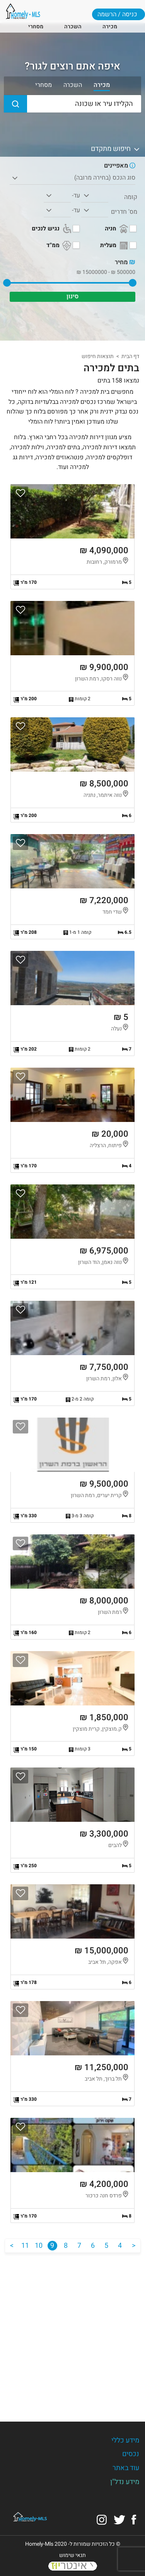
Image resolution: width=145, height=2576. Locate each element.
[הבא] (12, 2246)
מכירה (109, 27)
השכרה (73, 27)
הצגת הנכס (72, 536)
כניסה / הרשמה (117, 14)
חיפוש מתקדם (116, 149)
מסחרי (35, 27)
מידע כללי (125, 2440)
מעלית (115, 245)
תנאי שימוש (72, 2555)
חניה (117, 229)
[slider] (132, 283)
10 (39, 2246)
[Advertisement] (72, 2331)
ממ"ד (59, 245)
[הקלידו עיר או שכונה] (72, 104)
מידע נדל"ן (124, 2482)
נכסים (130, 2454)
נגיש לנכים (52, 229)
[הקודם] (133, 2246)
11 (25, 2246)
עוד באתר (126, 2468)
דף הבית (130, 356)
